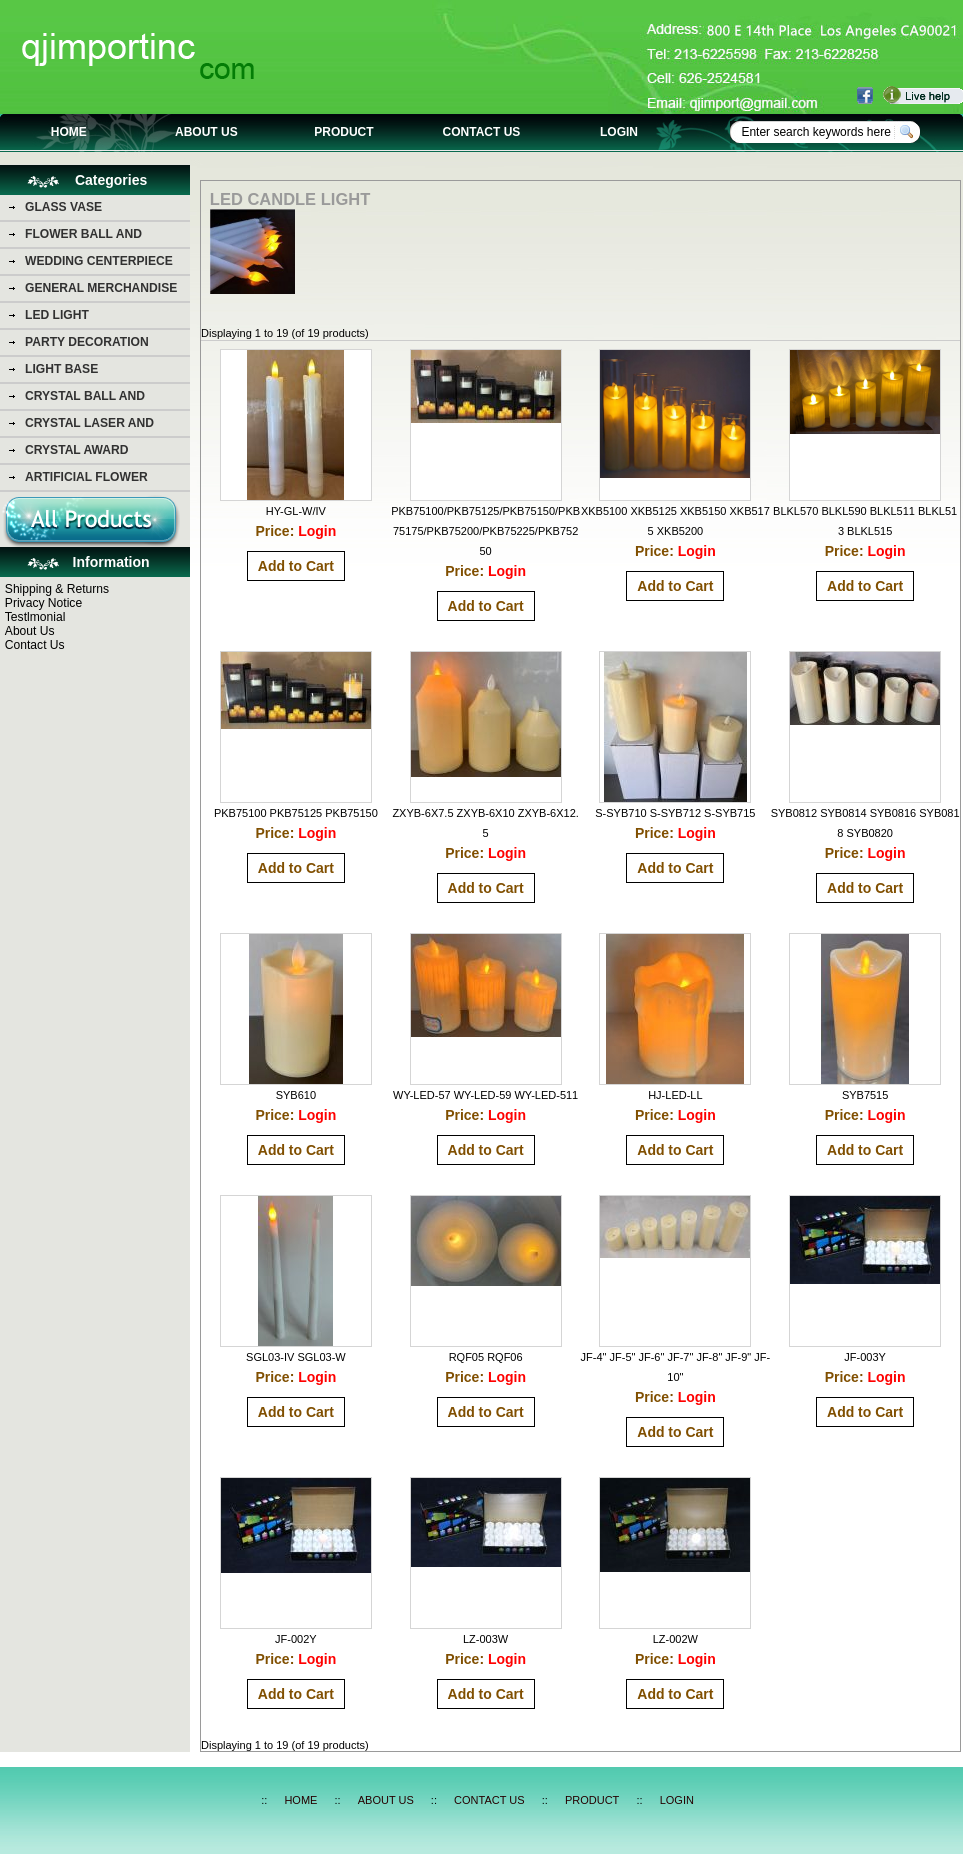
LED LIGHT (57, 315)
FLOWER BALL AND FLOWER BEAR (83, 237)
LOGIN (619, 132)
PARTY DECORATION (87, 342)
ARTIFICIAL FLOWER (86, 477)
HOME (69, 132)
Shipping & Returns (57, 589)
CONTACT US (482, 132)
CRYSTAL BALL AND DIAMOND (85, 399)
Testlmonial (35, 617)
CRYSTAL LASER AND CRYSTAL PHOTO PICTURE (104, 426)
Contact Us (35, 645)
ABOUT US (206, 132)
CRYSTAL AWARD (76, 450)
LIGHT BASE (61, 369)
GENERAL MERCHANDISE (101, 288)
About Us (30, 631)
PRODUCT (343, 132)
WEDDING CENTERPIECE (99, 261)
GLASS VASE (63, 207)
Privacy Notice (43, 603)
